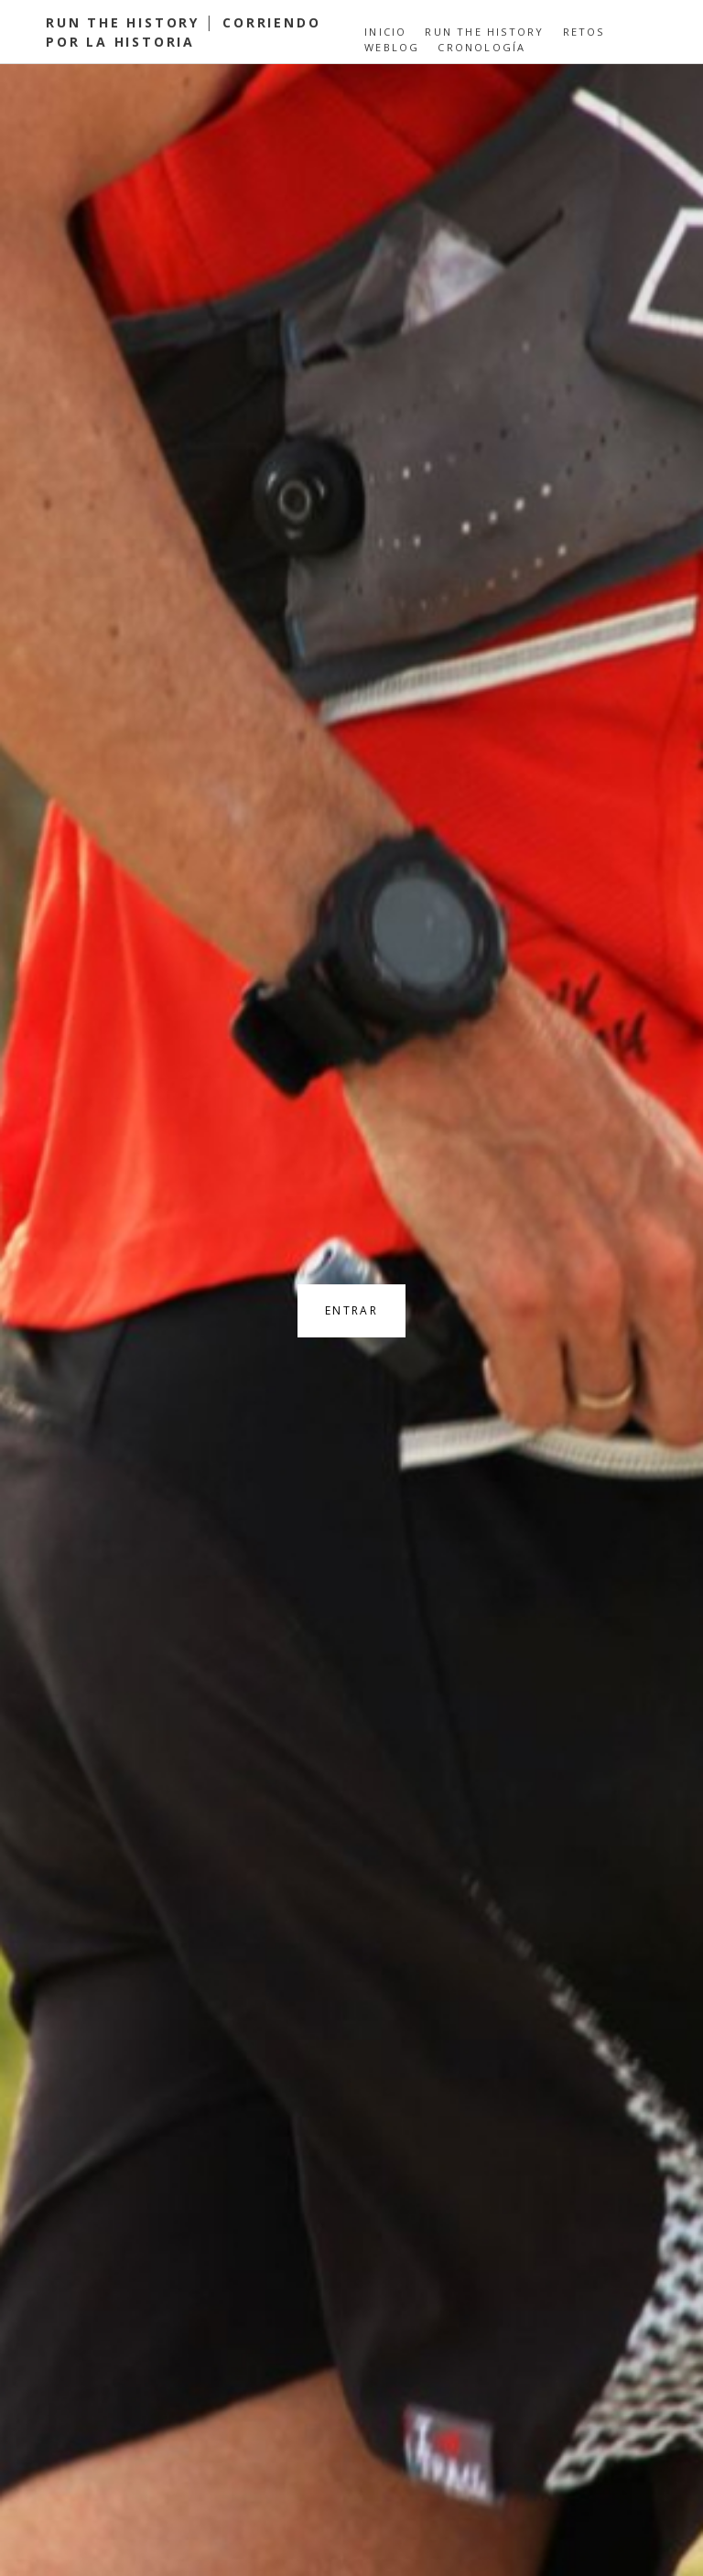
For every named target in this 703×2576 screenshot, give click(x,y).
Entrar (351, 1310)
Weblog (391, 47)
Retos (584, 31)
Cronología (481, 47)
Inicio (385, 31)
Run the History (484, 31)
